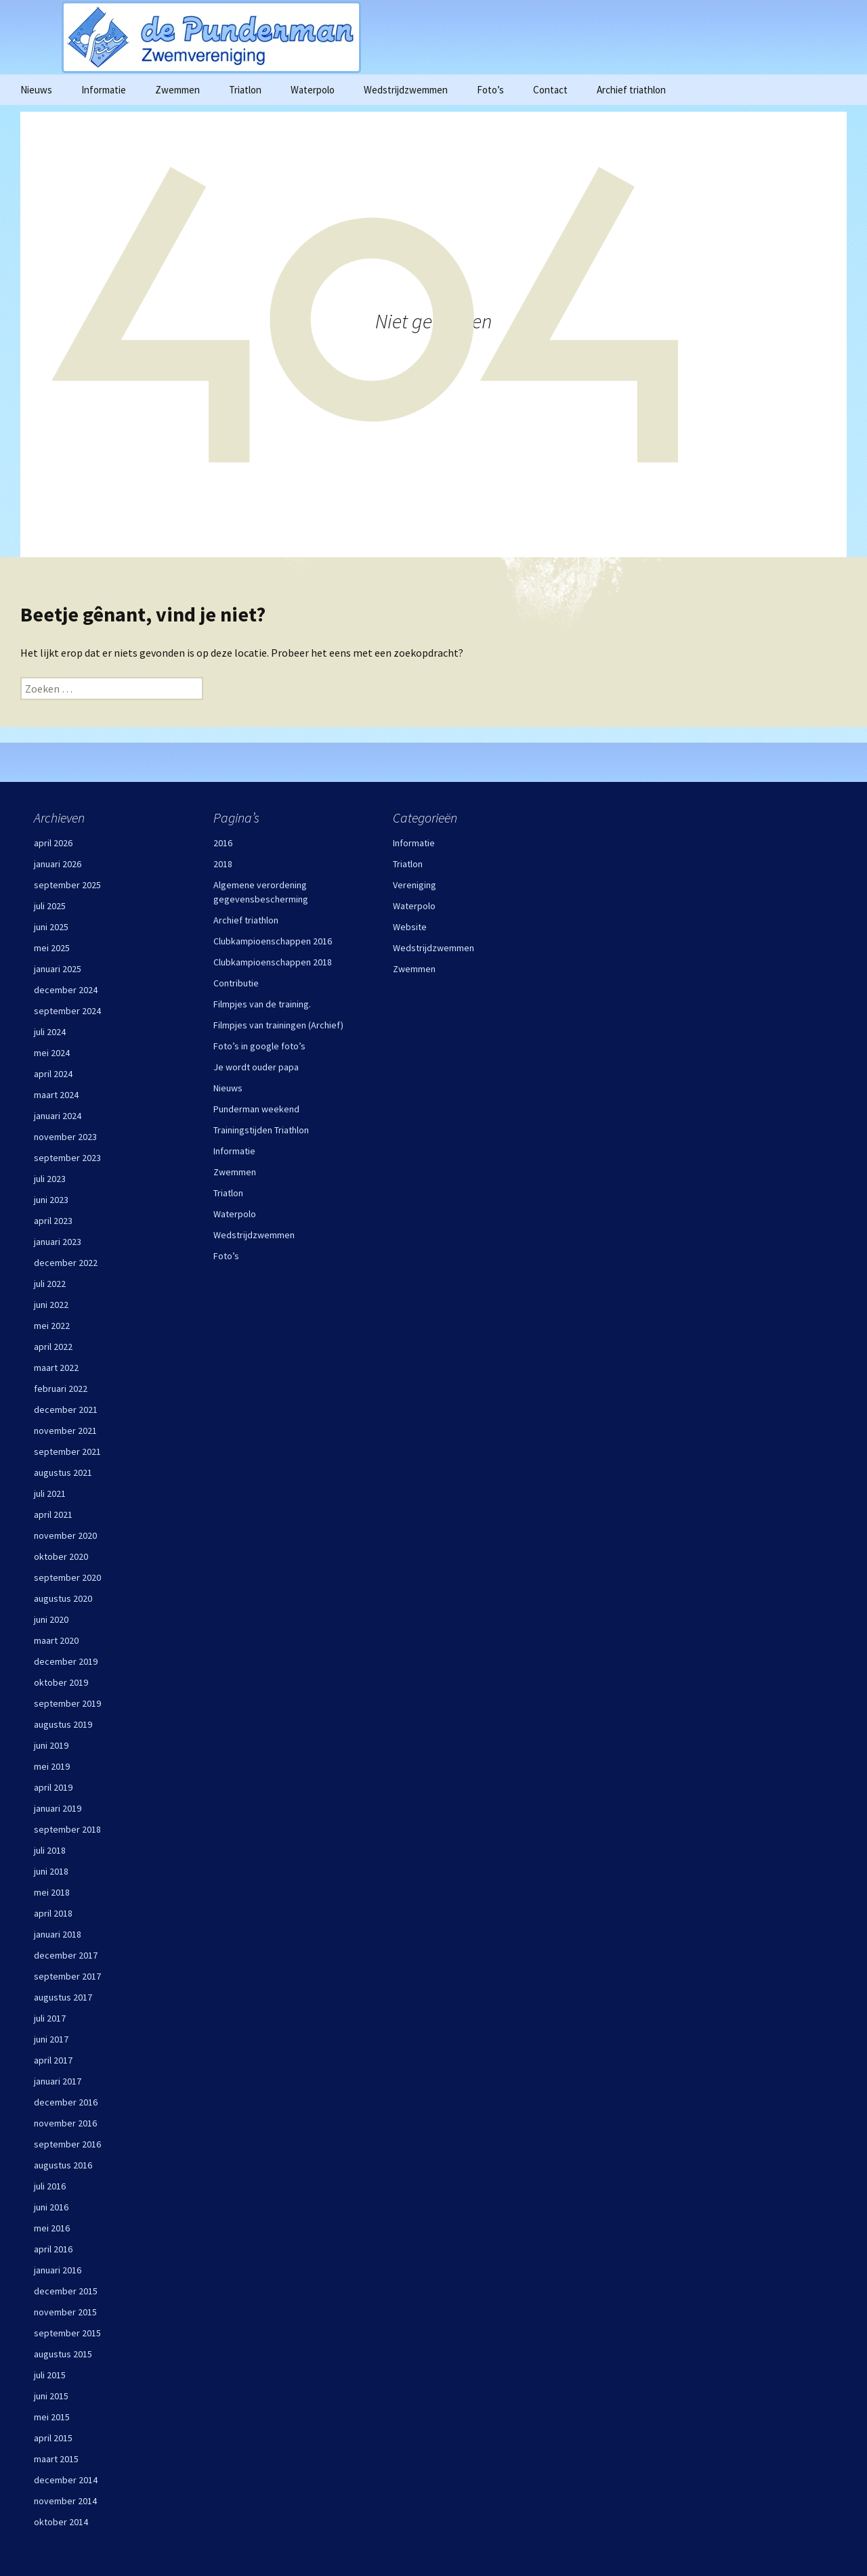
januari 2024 (57, 1116)
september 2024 (67, 1011)
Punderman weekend (256, 1109)
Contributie (236, 983)
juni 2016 (51, 2207)
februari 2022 (60, 1388)
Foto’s (490, 89)
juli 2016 (50, 2186)
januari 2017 (57, 2081)
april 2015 (53, 2438)
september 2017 (67, 1976)
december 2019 (66, 1661)
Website (410, 927)
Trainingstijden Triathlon (261, 1130)
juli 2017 (50, 2018)
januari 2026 (57, 864)
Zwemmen (177, 89)
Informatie (103, 89)
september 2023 (67, 1158)
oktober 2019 (61, 1682)
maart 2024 (56, 1095)
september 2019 (67, 1703)
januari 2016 (57, 2270)
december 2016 (66, 2102)
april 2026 (53, 843)
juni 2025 (51, 927)
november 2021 (65, 1430)
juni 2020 (51, 1619)
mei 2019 (52, 1766)
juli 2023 (50, 1179)
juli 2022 (50, 1284)
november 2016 (65, 2123)
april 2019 (53, 1787)
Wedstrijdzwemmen (406, 89)
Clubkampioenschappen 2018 (272, 962)
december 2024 (66, 990)
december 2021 (66, 1409)
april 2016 (53, 2249)
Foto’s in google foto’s (259, 1046)
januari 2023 (57, 1242)
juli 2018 (50, 1850)
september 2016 (67, 2144)
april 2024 (53, 1074)
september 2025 (67, 885)
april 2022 (53, 1346)
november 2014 (65, 2501)
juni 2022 (51, 1304)
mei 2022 (52, 1325)
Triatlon (245, 89)
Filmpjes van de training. (262, 1004)
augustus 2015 (63, 2354)
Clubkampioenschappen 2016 (272, 941)
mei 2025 (52, 948)
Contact (550, 89)
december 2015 (66, 2291)
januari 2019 (57, 1808)
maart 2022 (56, 1367)
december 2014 (66, 2480)
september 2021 (67, 1451)
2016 (222, 843)
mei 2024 (52, 1053)
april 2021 (53, 1514)
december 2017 (66, 1955)
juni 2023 (51, 1200)
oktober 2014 (61, 2522)
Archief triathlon (631, 89)
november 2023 (65, 1137)
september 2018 (67, 1829)
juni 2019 (51, 1745)
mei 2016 (52, 2228)
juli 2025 (50, 906)
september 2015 (67, 2333)
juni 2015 (51, 2396)
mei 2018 (52, 1892)
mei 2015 (52, 2417)
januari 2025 (57, 969)
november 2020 (65, 1535)
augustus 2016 (63, 2165)
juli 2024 (50, 1032)
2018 (222, 864)
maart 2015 (56, 2459)
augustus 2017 (63, 1997)
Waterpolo (313, 89)
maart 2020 (56, 1640)
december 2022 (66, 1263)
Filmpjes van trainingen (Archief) (278, 1025)
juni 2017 (51, 2039)
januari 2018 (57, 1934)
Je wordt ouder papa (256, 1067)
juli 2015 (50, 2375)
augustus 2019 (63, 1724)
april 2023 (53, 1221)
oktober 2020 (61, 1556)
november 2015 (65, 2312)
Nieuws (36, 89)
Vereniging (414, 885)
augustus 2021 (63, 1472)
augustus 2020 (63, 1598)
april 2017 (53, 2060)
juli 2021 (50, 1493)
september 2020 (67, 1577)
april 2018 (53, 1913)
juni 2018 (51, 1871)
